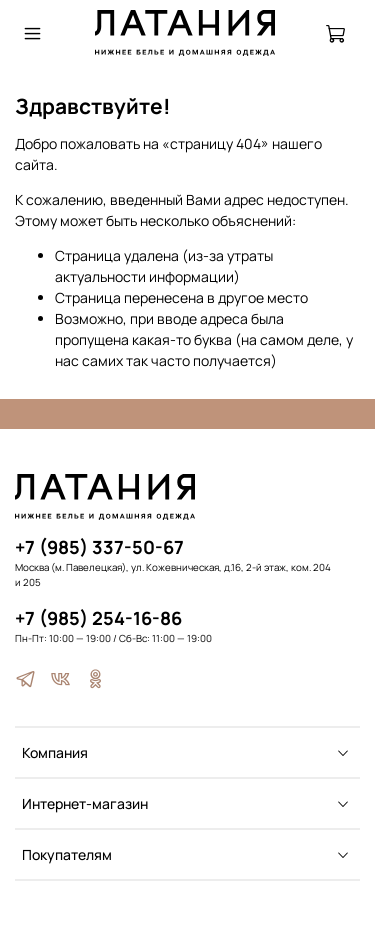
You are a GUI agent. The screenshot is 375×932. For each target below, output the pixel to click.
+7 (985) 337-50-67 (99, 547)
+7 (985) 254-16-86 (98, 618)
